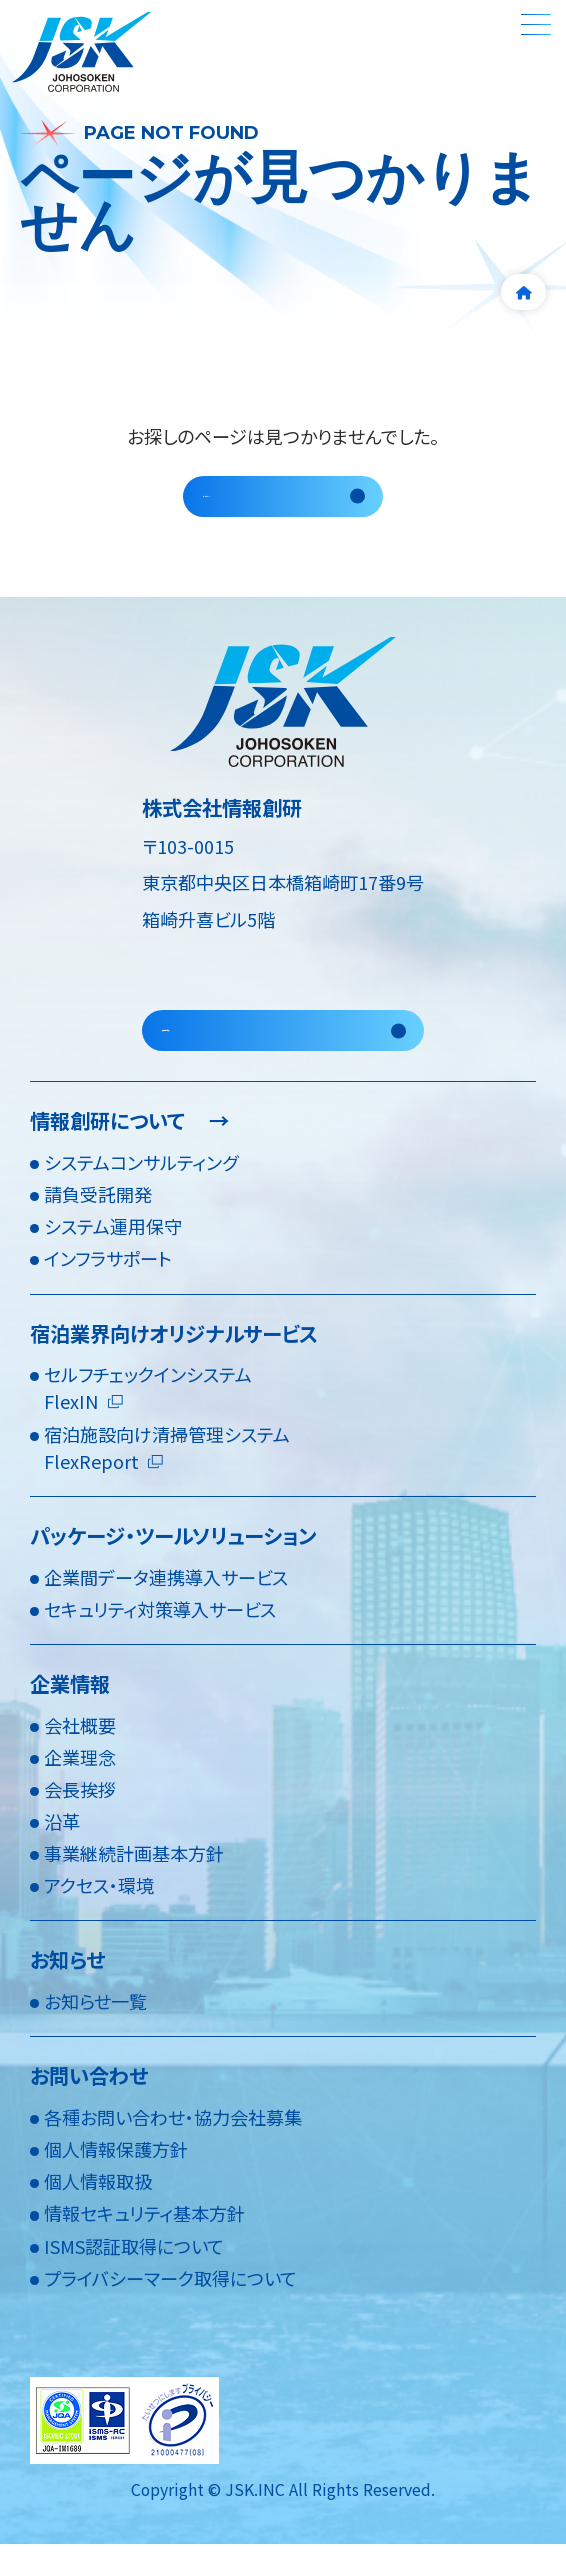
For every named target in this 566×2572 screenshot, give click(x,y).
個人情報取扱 (98, 2209)
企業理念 (80, 1784)
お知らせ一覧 (95, 2029)
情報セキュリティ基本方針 (144, 2241)
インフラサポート (108, 1286)
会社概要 (80, 1752)
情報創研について (129, 1148)
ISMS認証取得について (134, 2273)
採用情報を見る (223, 1050)
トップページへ (261, 502)
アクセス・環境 (99, 1913)
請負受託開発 (98, 1222)
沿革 (62, 1848)
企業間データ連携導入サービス (166, 1604)
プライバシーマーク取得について (170, 2305)
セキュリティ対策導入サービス (160, 1636)
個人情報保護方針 (116, 2177)
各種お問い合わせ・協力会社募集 (173, 2144)
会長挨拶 (80, 1816)
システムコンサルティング (141, 1189)
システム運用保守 (113, 1254)
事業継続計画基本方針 (134, 1881)
